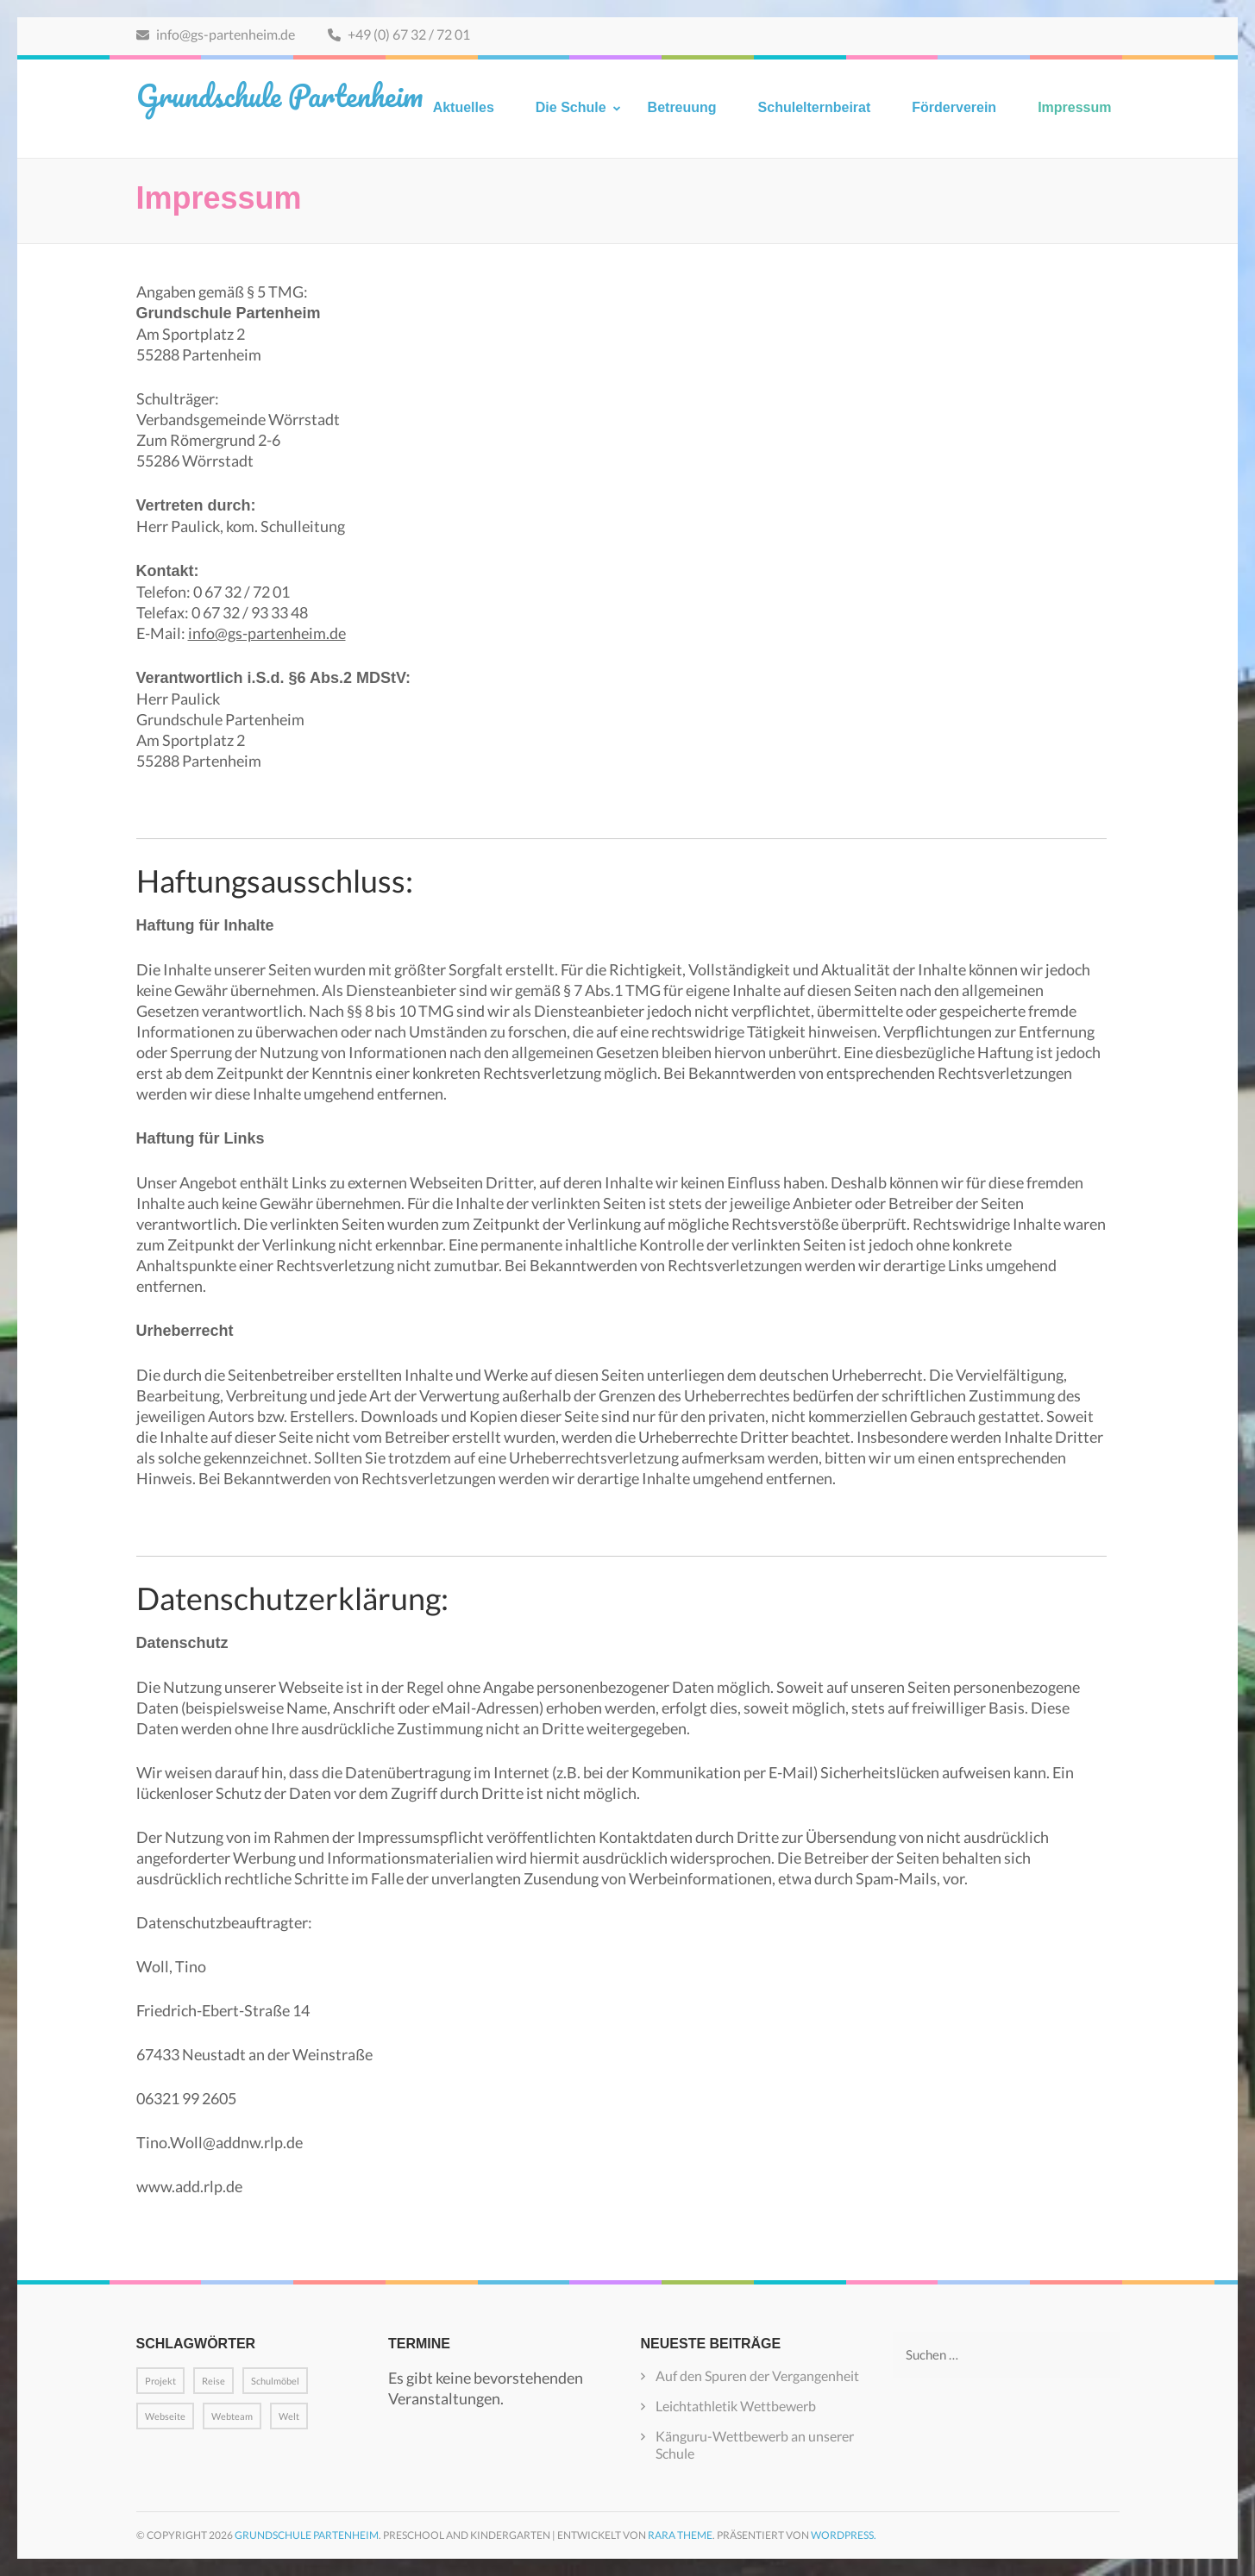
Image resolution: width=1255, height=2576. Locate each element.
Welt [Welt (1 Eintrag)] (289, 2416)
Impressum (1074, 107)
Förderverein (954, 107)
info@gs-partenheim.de (215, 34)
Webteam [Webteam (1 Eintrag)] (232, 2416)
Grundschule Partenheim (279, 95)
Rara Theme (680, 2535)
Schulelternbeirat (814, 107)
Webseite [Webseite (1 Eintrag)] (165, 2416)
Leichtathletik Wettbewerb (736, 2405)
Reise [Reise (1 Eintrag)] (213, 2380)
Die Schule (571, 107)
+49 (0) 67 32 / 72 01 (399, 34)
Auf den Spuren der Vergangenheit (757, 2375)
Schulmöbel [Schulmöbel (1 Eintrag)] (275, 2380)
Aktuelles (463, 107)
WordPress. (843, 2535)
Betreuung (682, 107)
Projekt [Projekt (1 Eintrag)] (160, 2380)
